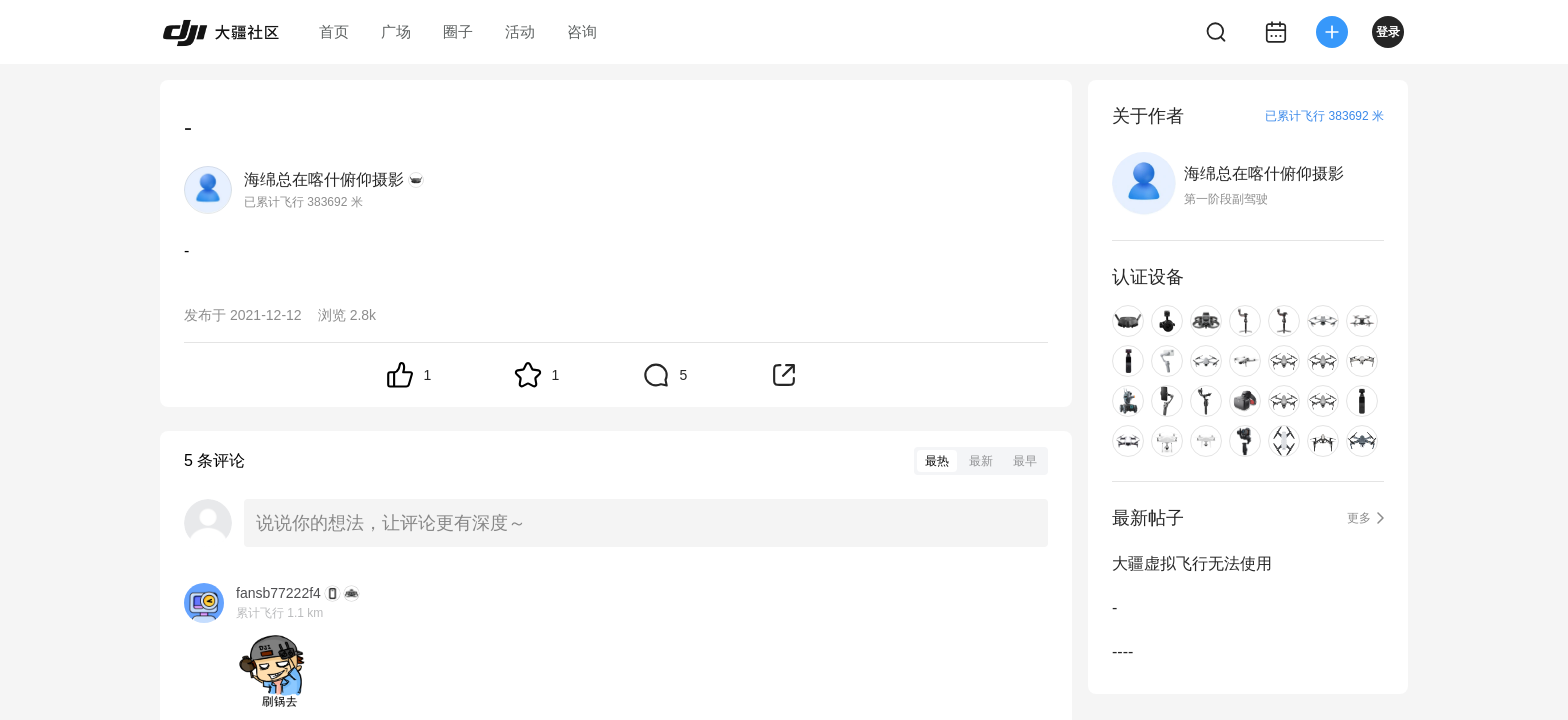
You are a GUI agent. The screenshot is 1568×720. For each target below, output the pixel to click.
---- (1122, 651)
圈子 (458, 31)
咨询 (582, 31)
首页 (334, 31)
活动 (520, 31)
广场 (396, 31)
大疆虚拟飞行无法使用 (1192, 563)
